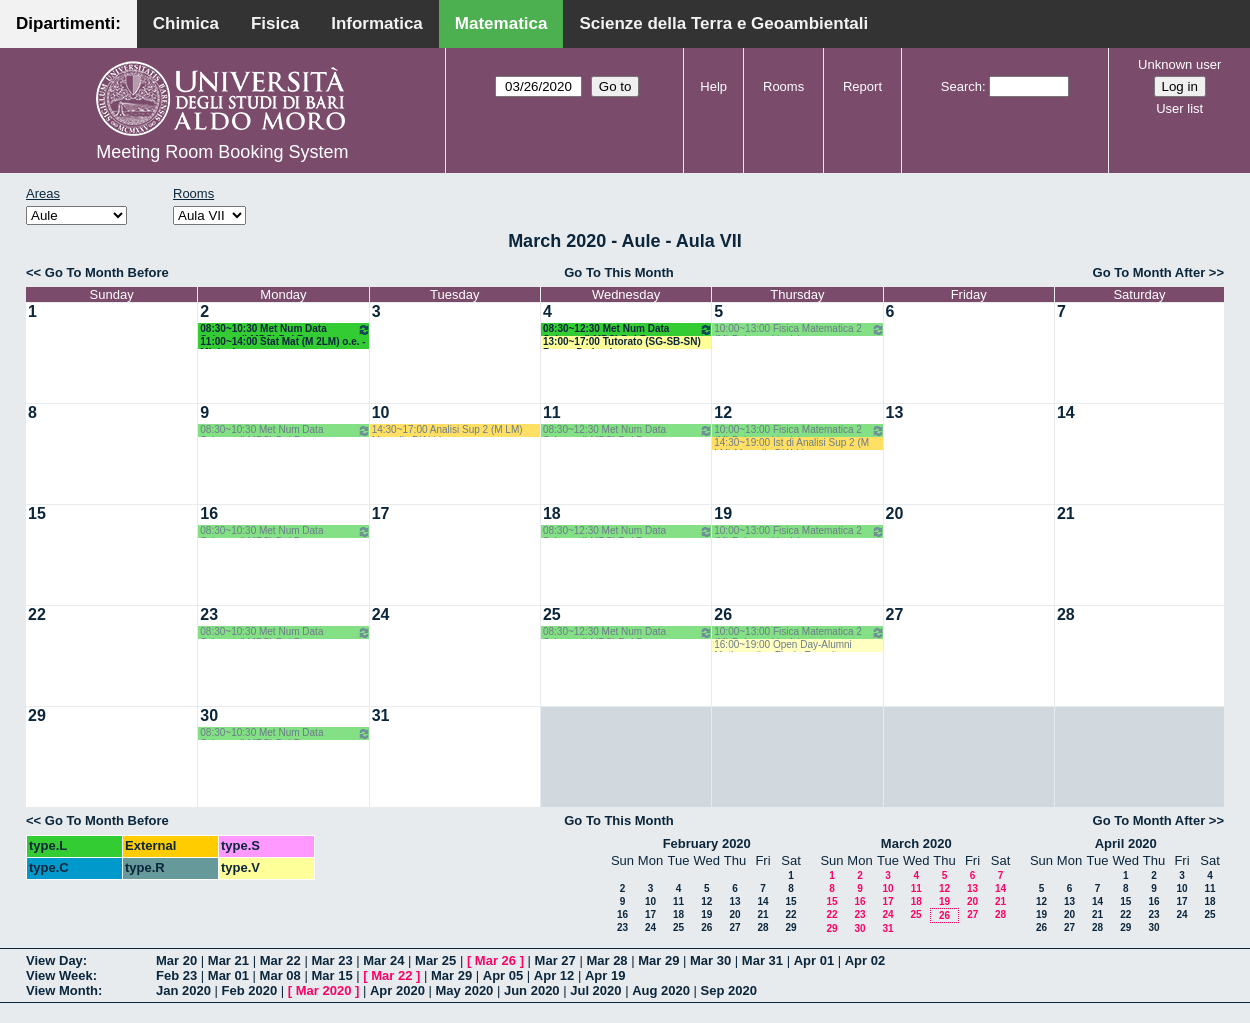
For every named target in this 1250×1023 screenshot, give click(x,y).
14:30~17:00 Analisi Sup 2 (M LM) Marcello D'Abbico (447, 430)
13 (895, 412)
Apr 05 (503, 975)
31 (381, 715)
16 (209, 513)
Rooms (783, 86)
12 (723, 412)
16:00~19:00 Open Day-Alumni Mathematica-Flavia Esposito (783, 645)
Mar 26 (495, 960)
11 (552, 412)
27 (895, 614)
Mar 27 (555, 960)
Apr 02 (865, 960)
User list (1179, 108)
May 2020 (465, 990)
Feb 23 (176, 975)
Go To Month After (1149, 272)
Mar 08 (280, 975)
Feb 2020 (250, 990)
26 (723, 614)
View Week (59, 975)
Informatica (377, 23)
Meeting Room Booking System (222, 152)
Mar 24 (383, 960)
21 (1066, 513)
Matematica (501, 23)
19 (723, 513)
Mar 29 (658, 960)
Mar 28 (606, 960)
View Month (62, 990)
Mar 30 (710, 960)
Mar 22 (280, 960)
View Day (54, 960)
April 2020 (1126, 843)
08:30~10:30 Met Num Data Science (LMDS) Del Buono (285, 329)
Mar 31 (762, 960)
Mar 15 (331, 975)
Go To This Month (619, 272)
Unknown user (1179, 64)
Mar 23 (331, 960)
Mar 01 (228, 975)
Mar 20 (176, 960)
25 (552, 614)
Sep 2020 (729, 990)
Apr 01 (814, 960)
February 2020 (707, 843)
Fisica (275, 23)
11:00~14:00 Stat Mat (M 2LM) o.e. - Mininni (282, 342)
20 (895, 513)
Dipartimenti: (68, 23)
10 (381, 412)
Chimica (186, 23)
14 (1066, 412)
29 (37, 715)
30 (209, 715)
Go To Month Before (107, 272)
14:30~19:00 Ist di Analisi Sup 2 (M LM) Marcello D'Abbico (791, 443)
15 (37, 513)
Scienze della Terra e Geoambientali (723, 23)
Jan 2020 (183, 990)
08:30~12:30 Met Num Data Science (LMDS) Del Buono (628, 329)
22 (37, 614)
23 (209, 614)
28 (1066, 614)
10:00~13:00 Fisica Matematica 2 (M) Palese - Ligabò (799, 329)
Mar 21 (228, 960)
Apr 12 (554, 975)
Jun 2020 (532, 990)
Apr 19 (605, 975)
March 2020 (916, 843)
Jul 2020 (595, 990)
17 (381, 513)
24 (381, 614)
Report (862, 86)
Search (961, 86)
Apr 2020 (397, 990)
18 (552, 513)
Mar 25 (435, 960)
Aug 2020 (661, 990)
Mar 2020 (324, 990)
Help (713, 86)
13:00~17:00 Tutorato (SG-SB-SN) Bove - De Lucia (622, 342)
